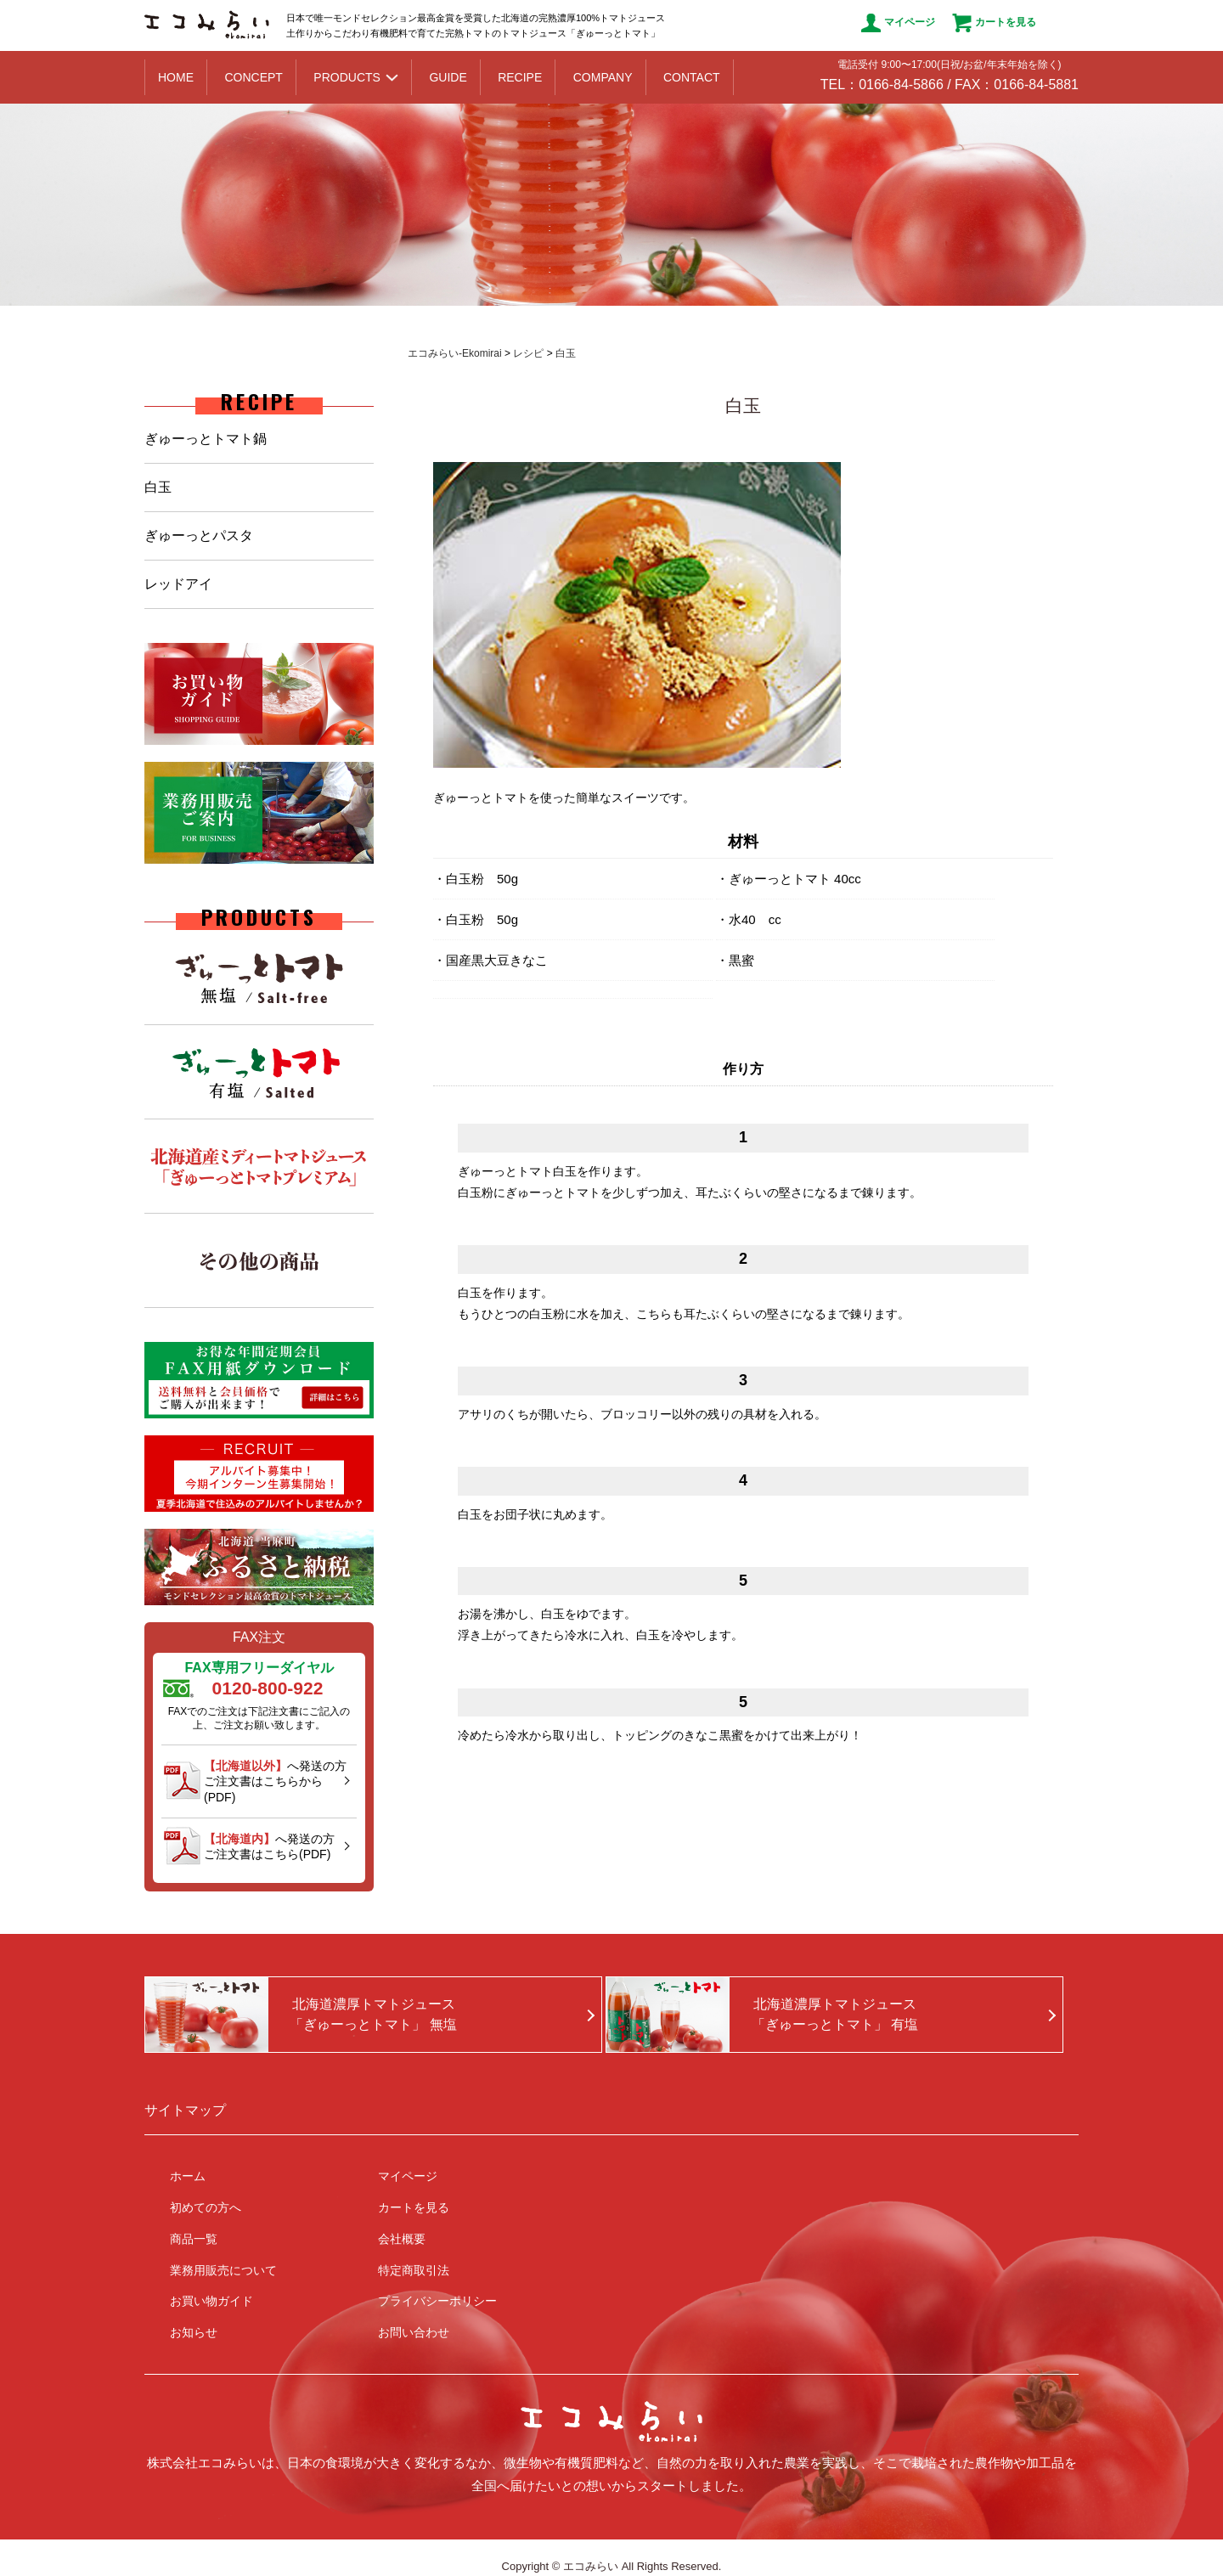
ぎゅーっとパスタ (198, 535)
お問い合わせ (413, 2332)
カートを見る (994, 23)
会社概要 (402, 2239)
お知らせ (193, 2332)
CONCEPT (253, 77)
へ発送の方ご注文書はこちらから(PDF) (275, 1781)
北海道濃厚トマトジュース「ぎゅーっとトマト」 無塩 (373, 2014)
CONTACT (691, 77)
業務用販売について (223, 2270)
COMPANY (603, 77)
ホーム (188, 2176)
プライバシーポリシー (437, 2301)
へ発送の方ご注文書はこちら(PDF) (269, 1846)
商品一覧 (193, 2239)
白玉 (158, 487)
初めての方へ (205, 2207)
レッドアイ (178, 584)
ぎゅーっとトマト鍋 (205, 438)
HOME (176, 77)
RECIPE (520, 77)
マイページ (898, 23)
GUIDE (447, 77)
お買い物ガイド (211, 2301)
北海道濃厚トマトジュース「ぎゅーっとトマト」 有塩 (835, 2014)
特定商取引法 (413, 2270)
